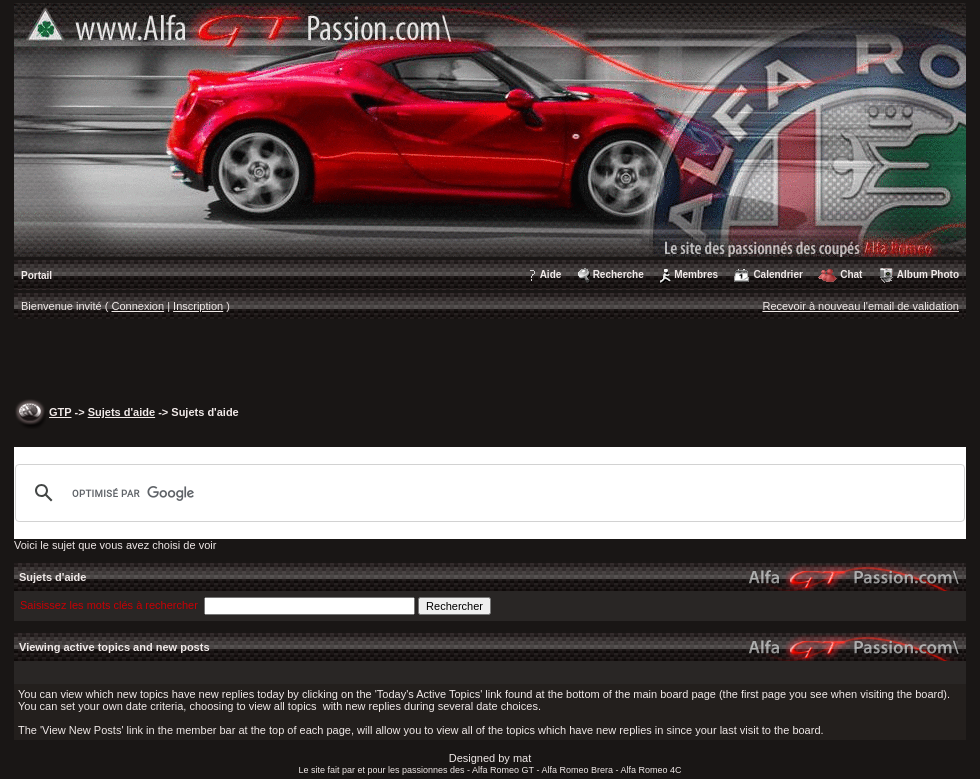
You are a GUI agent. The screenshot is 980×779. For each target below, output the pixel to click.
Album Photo (928, 274)
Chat (851, 274)
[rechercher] (487, 493)
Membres (696, 274)
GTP (60, 412)
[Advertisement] (490, 361)
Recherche (618, 274)
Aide (551, 274)
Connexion (138, 306)
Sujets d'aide (121, 412)
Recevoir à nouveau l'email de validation (860, 306)
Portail (36, 275)
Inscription (198, 306)
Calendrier (777, 274)
